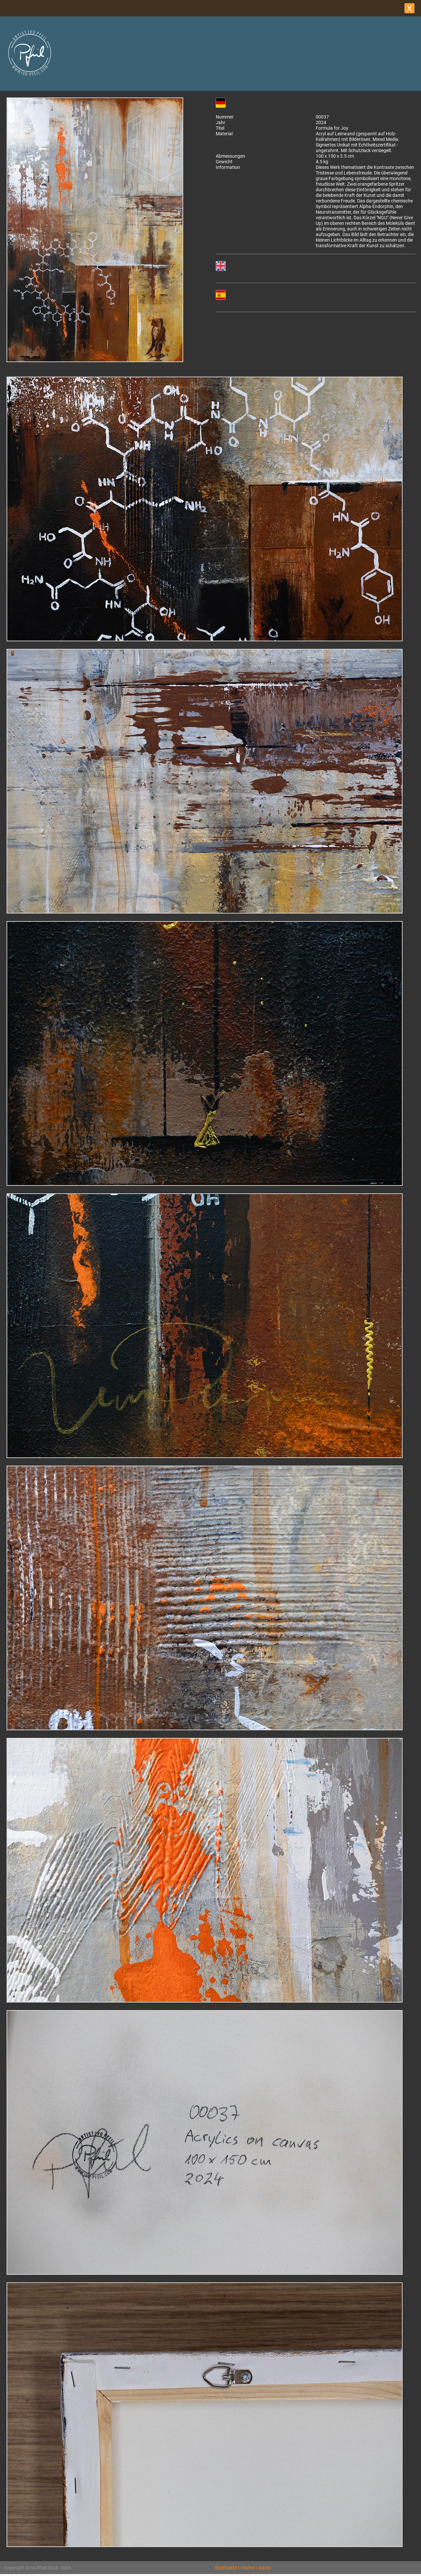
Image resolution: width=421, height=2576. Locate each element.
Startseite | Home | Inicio (243, 2567)
